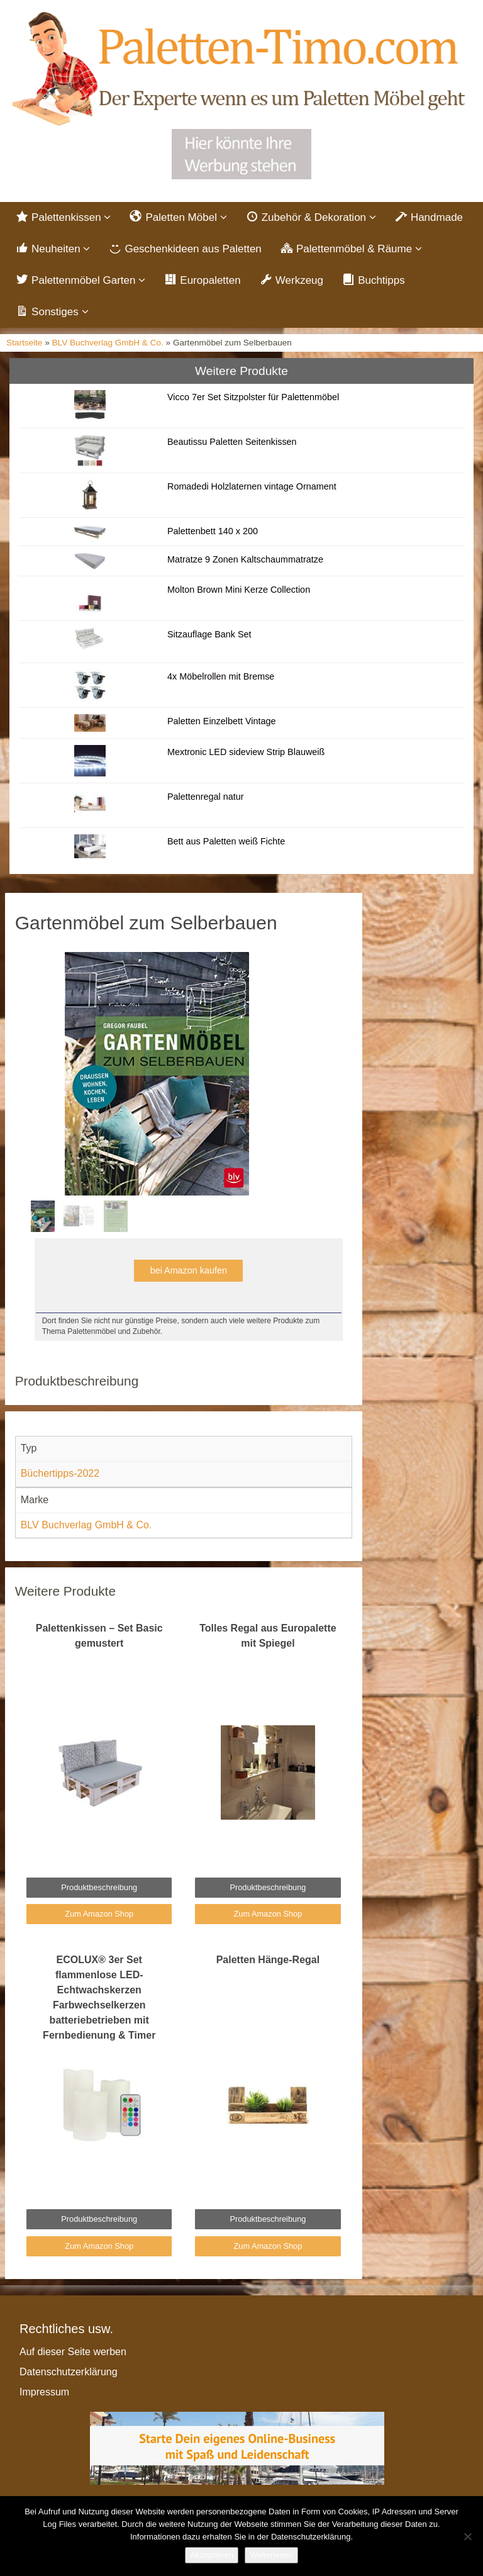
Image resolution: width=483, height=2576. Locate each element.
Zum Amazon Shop (99, 1913)
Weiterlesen (271, 2555)
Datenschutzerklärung (68, 2371)
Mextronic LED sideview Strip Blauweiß (246, 752)
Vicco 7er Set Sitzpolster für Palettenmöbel (253, 397)
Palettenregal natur (205, 797)
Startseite (24, 342)
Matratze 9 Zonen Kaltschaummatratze (245, 559)
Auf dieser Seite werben (72, 2351)
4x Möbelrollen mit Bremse (220, 676)
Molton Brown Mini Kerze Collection (238, 590)
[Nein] (467, 2536)
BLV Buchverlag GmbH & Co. (108, 342)
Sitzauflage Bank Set (209, 634)
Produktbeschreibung (99, 1887)
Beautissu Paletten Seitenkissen (232, 442)
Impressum (44, 2392)
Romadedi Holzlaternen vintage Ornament (251, 486)
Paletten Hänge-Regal (267, 1959)
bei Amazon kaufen (188, 1270)
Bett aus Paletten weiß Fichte (226, 841)
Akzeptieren (211, 2555)
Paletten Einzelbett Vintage (221, 721)
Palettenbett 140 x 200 (212, 531)
